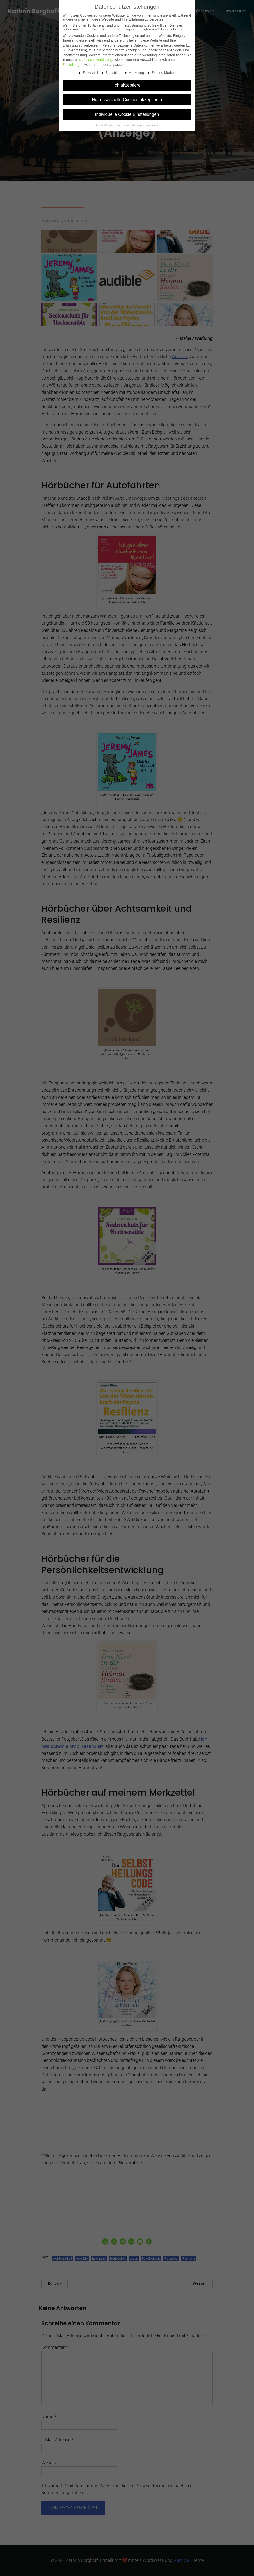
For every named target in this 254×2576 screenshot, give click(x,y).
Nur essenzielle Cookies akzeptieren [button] (127, 99)
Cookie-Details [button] (105, 125)
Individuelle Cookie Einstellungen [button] (127, 114)
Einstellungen (73, 65)
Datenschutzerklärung (96, 60)
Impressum (151, 125)
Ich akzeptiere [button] (127, 85)
